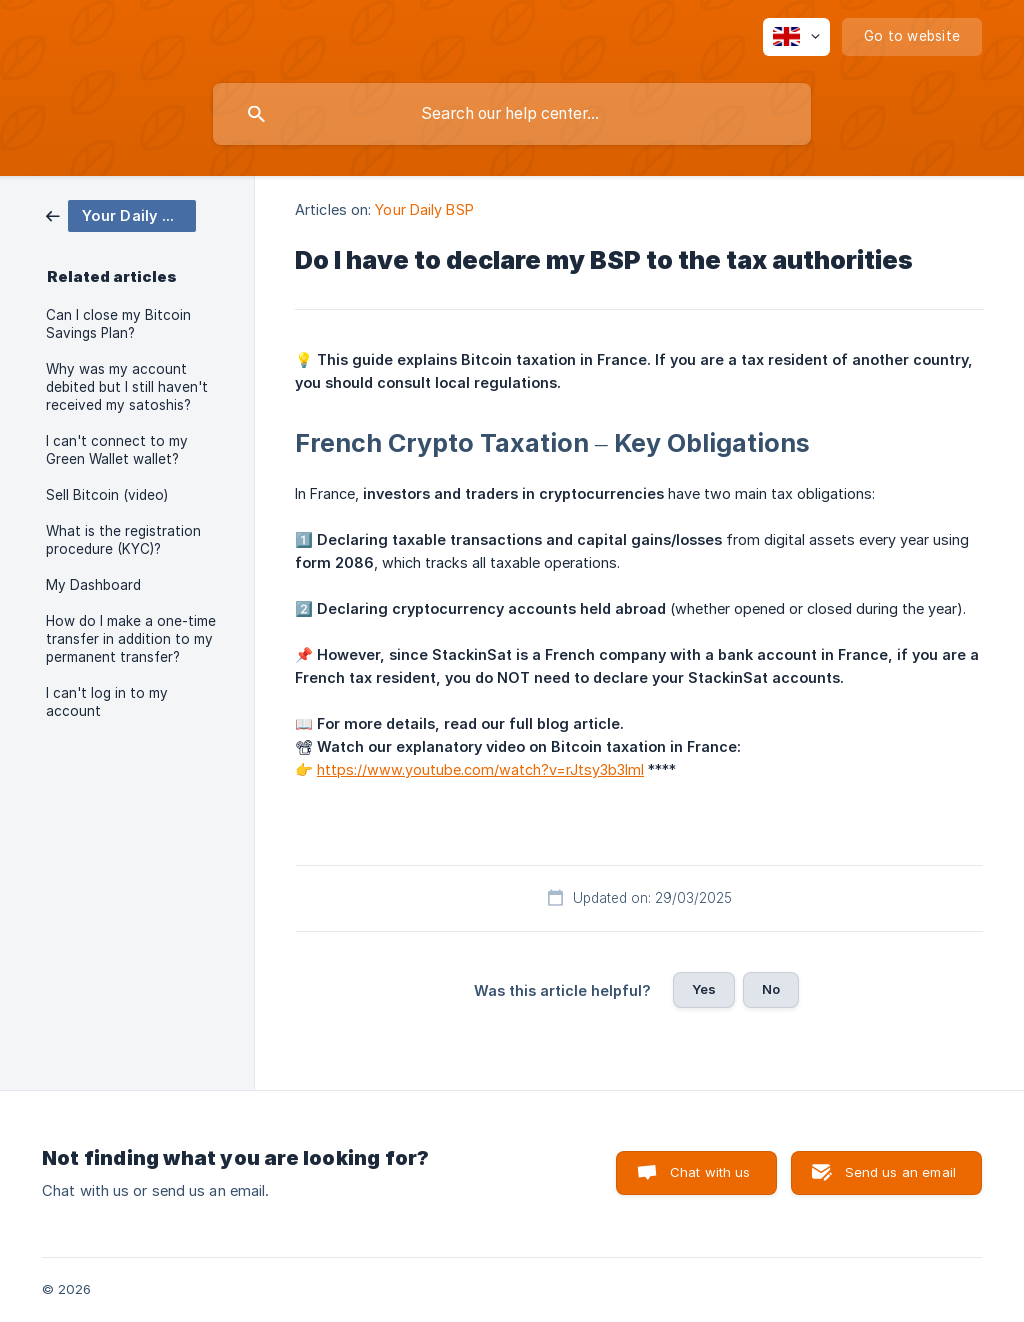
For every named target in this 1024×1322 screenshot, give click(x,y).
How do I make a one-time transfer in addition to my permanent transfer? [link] (131, 639)
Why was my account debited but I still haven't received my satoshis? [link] (127, 387)
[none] (796, 37)
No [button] (771, 989)
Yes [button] (704, 989)
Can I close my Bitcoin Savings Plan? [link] (118, 324)
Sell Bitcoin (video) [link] (107, 495)
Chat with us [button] (710, 1172)
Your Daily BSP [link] (424, 209)
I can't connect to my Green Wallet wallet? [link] (117, 450)
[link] (121, 214)
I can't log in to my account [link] (107, 702)
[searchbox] (512, 114)
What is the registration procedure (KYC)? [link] (123, 540)
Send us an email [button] (900, 1172)
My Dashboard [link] (93, 585)
